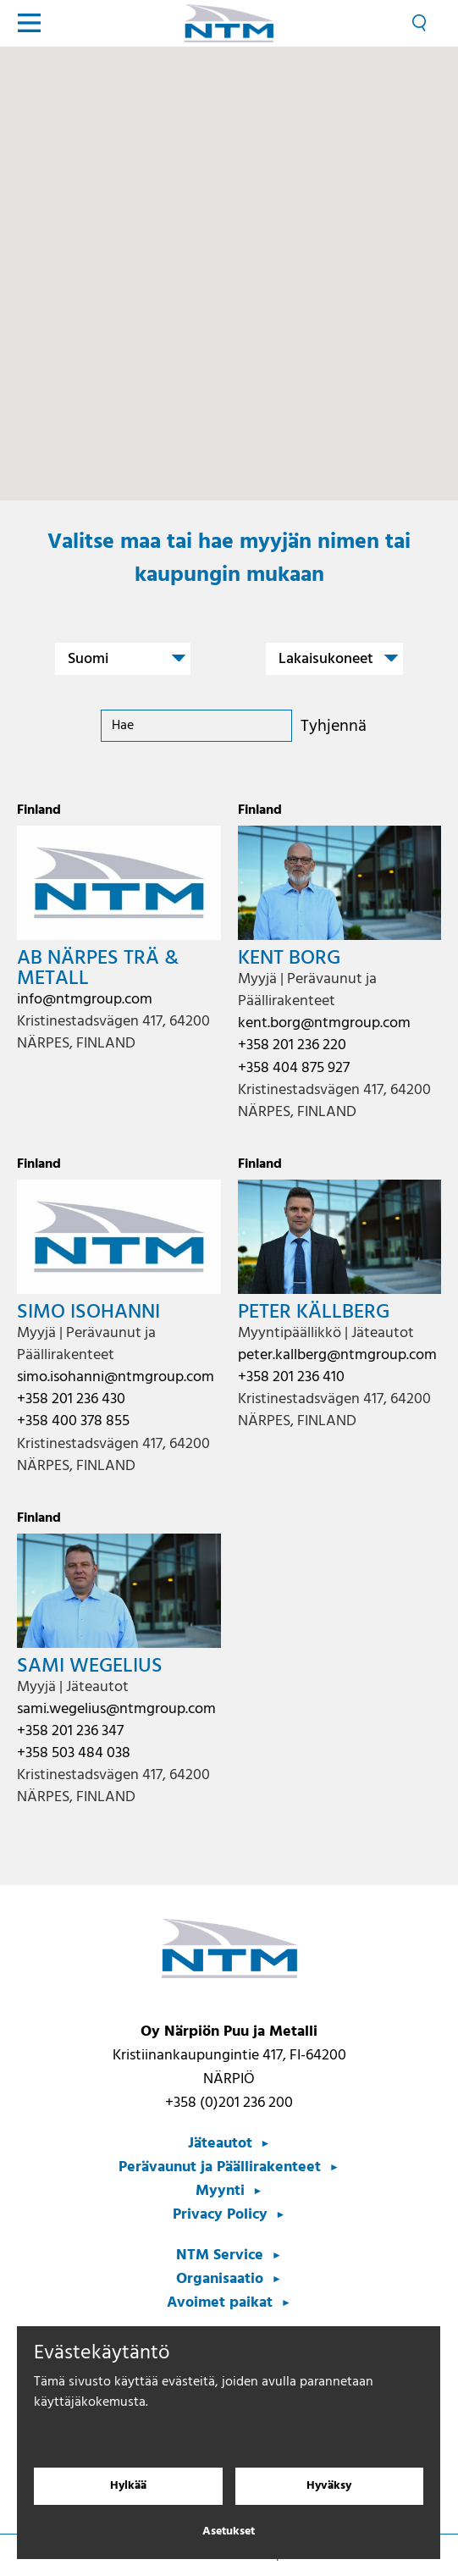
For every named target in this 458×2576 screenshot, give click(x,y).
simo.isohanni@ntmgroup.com (115, 1377)
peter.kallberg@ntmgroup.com (337, 1355)
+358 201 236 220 (292, 1045)
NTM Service (219, 2255)
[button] (239, 267)
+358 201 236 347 (70, 1731)
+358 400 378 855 (73, 1421)
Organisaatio (219, 2279)
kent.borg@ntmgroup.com (324, 1023)
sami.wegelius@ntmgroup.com (116, 1709)
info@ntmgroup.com (84, 999)
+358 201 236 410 (291, 1377)
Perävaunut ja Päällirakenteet (220, 2167)
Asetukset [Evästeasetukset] (228, 2531)
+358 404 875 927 (294, 1068)
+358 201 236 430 (71, 1399)
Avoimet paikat (220, 2303)
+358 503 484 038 (73, 1753)
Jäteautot (220, 2143)
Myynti (220, 2191)
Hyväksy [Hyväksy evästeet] (328, 2486)
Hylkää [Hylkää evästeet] (128, 2486)
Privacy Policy (220, 2215)
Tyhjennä (334, 726)
